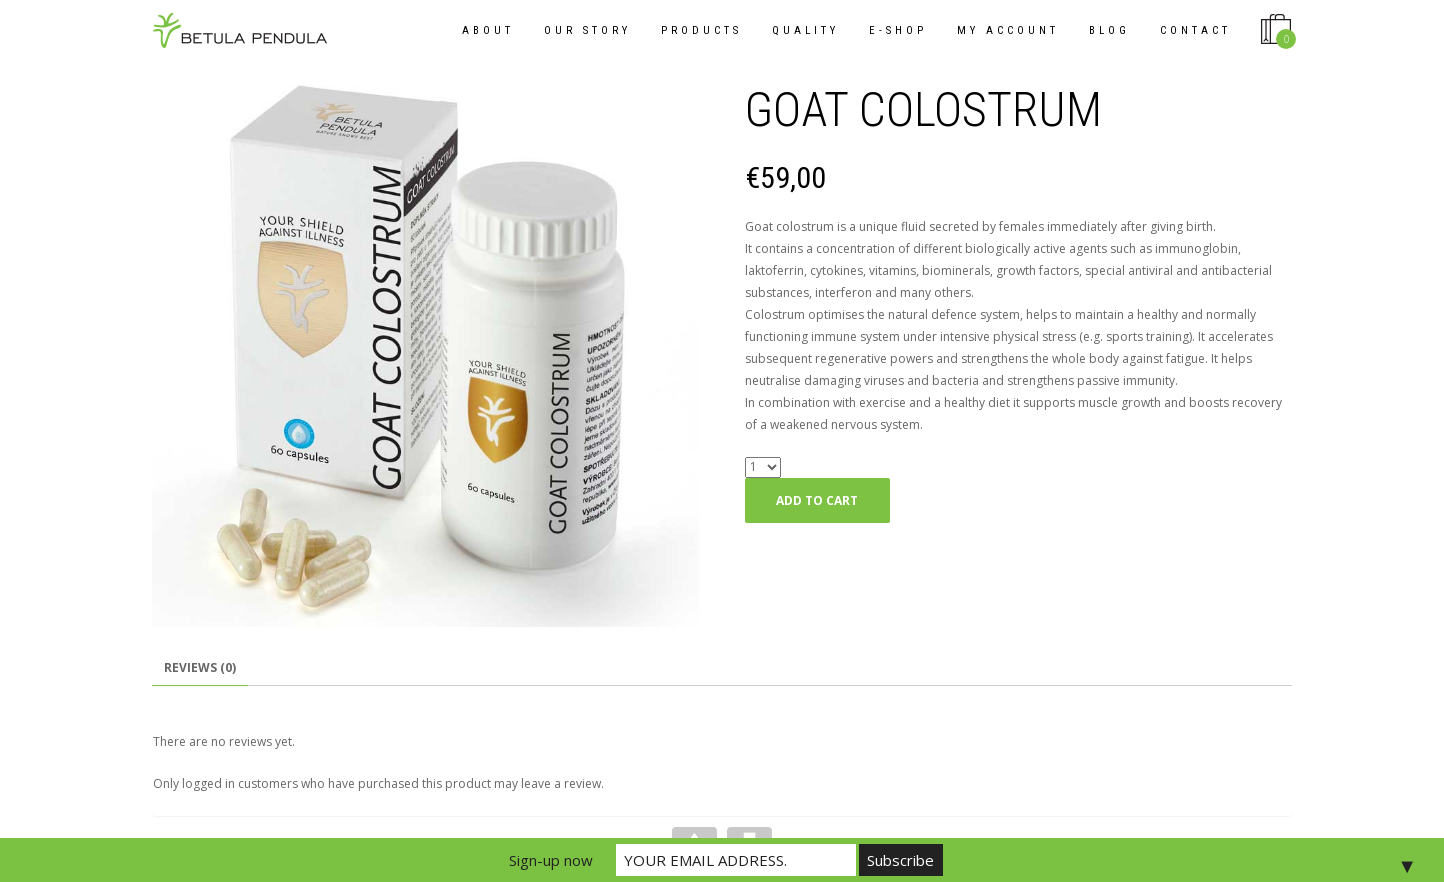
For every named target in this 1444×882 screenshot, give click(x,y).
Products (701, 30)
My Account (1008, 30)
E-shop (898, 30)
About (488, 30)
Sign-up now (551, 860)
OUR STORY (587, 30)
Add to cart (817, 500)
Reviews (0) (200, 667)
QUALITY (805, 30)
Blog (1109, 30)
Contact (1195, 30)
